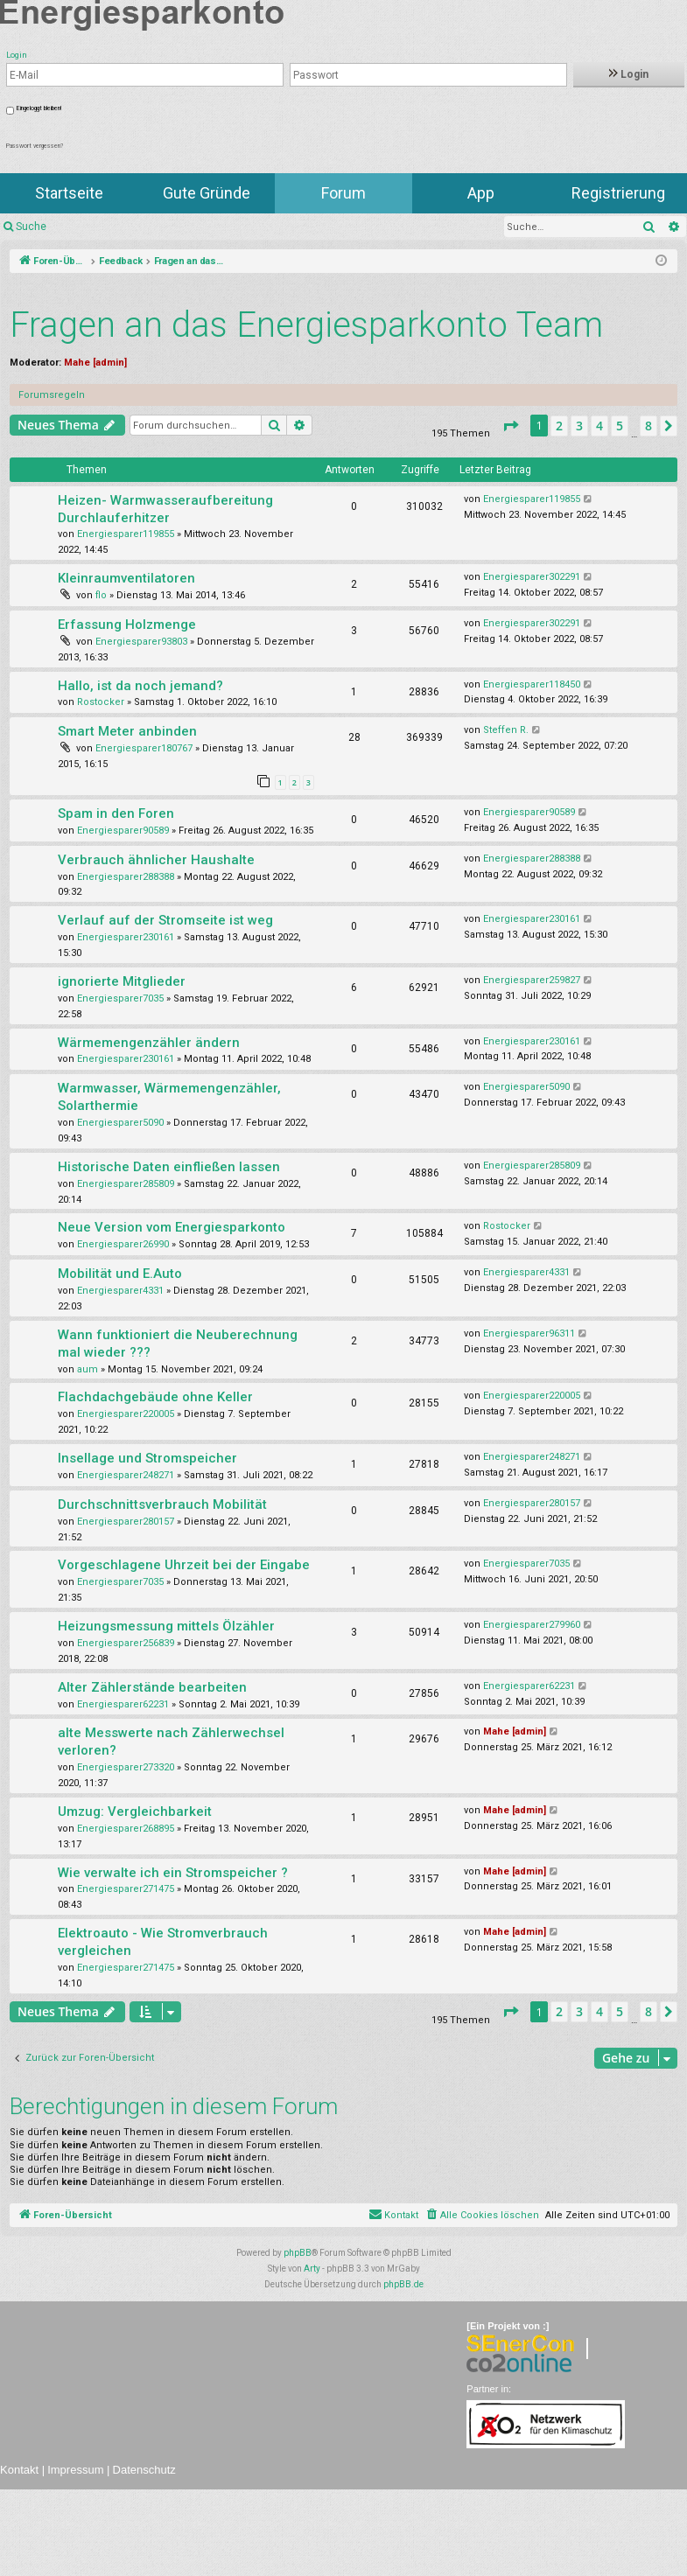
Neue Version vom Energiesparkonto (171, 1227)
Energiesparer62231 (123, 1704)
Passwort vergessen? (34, 146)
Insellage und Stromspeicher (147, 1458)
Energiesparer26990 (123, 1244)
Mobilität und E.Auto (120, 1273)
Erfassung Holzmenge (127, 624)
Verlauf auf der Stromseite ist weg (165, 920)
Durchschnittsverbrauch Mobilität (162, 1504)
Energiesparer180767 (144, 748)
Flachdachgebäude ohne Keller (155, 1397)
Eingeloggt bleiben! (39, 108)
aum (87, 1369)
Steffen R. (506, 730)
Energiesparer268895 (125, 1828)
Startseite (69, 193)
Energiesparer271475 (125, 1889)
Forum (343, 193)
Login (628, 74)
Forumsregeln (51, 395)
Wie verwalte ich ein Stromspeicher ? (173, 1873)
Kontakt (19, 2469)
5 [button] (619, 425)
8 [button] (648, 425)
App (480, 193)
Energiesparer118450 (531, 684)
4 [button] (599, 425)
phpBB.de (403, 2284)
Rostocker (100, 702)
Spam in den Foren (116, 813)
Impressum (75, 2469)
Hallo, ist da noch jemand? (140, 686)
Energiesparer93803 (141, 641)
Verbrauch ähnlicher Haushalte (156, 860)
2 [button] (559, 425)
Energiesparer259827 (531, 980)
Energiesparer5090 (120, 1122)
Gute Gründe (206, 193)
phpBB (298, 2253)
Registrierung (618, 193)
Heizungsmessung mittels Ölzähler (166, 1626)
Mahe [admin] (95, 362)
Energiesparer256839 (125, 1643)
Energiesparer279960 (531, 1624)
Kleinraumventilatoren (126, 578)
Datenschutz (144, 2469)
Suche (31, 226)
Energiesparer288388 (125, 877)
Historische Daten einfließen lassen (169, 1167)
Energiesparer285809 (125, 1184)
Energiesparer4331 (120, 1290)
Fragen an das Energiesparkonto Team (306, 325)
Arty (312, 2268)
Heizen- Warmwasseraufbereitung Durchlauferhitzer (165, 509)
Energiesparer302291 (531, 577)
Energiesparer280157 (125, 1521)
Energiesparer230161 (125, 937)
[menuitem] (481, 2215)
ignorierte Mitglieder (122, 981)
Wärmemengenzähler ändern (149, 1043)
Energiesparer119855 (125, 534)
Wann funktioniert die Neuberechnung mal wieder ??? (178, 1343)
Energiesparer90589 (123, 830)
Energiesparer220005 (125, 1414)
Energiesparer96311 (529, 1333)
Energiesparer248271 (125, 1475)
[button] (510, 425)
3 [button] (579, 425)
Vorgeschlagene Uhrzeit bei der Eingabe (184, 1565)
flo (101, 595)
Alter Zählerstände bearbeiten (152, 1687)
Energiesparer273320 (125, 1767)
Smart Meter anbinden (127, 731)
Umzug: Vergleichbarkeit (135, 1811)
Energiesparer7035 (120, 998)
